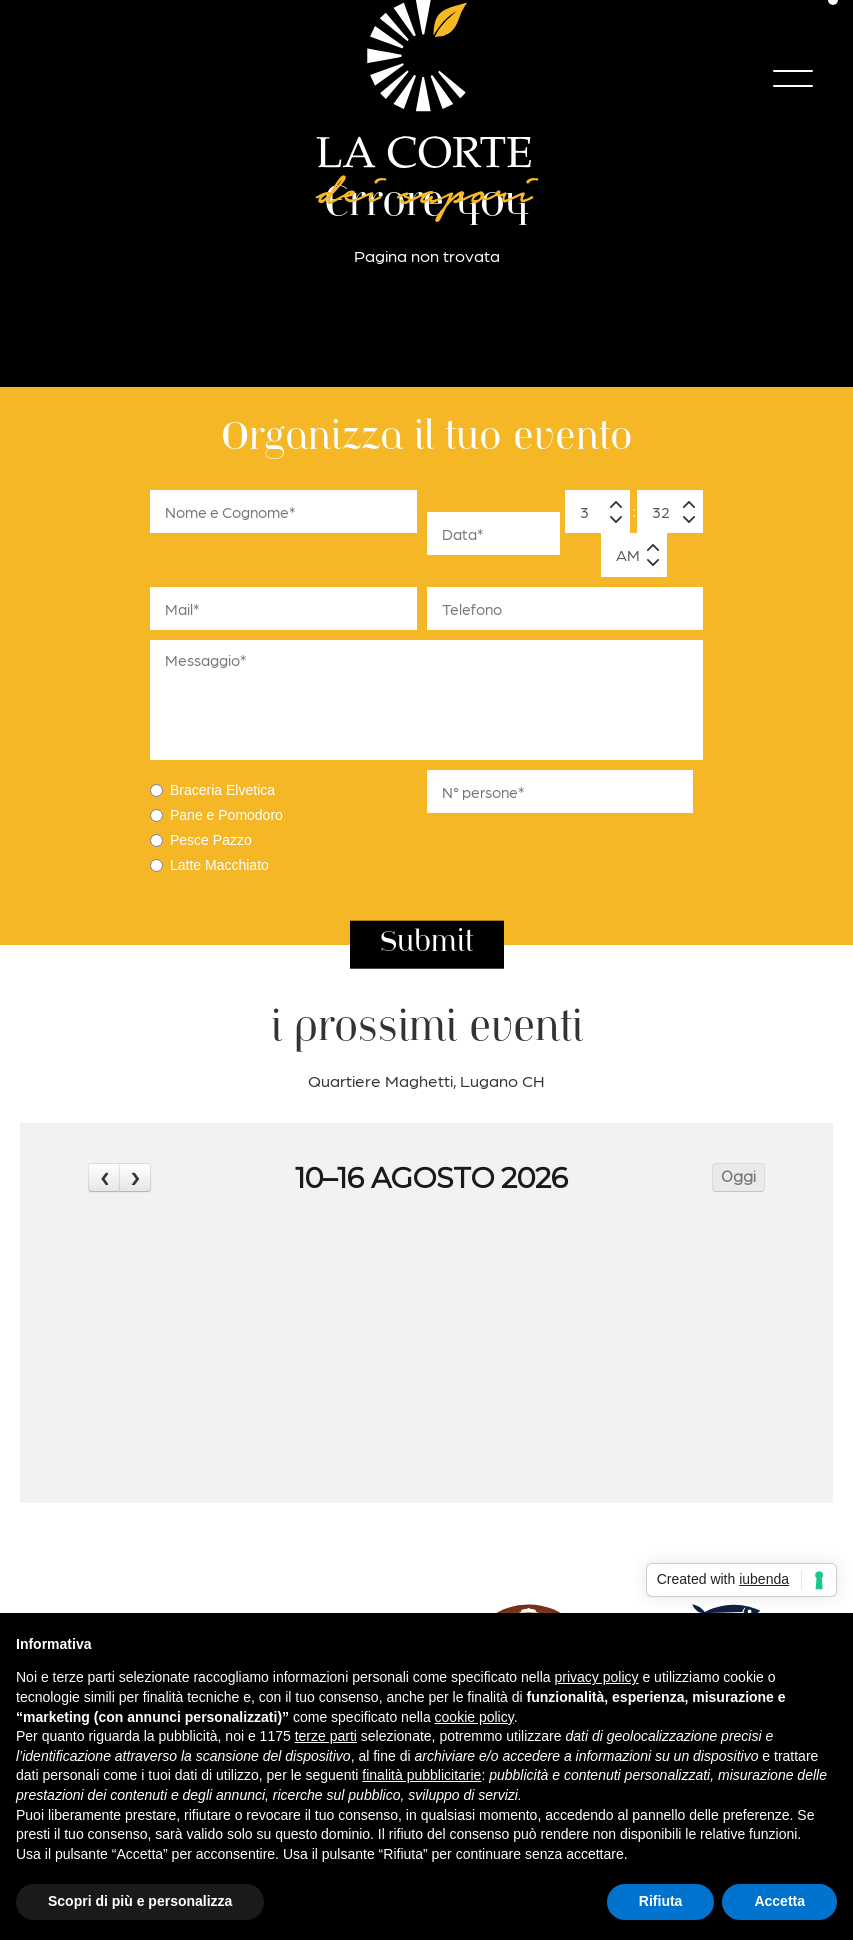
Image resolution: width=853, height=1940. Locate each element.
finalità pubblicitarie (421, 1775)
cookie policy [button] (474, 1717)
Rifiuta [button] (661, 1901)
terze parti (326, 1736)
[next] (135, 1177)
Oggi (738, 1177)
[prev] (104, 1177)
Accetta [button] (779, 1901)
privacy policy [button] (597, 1677)
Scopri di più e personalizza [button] (140, 1901)
